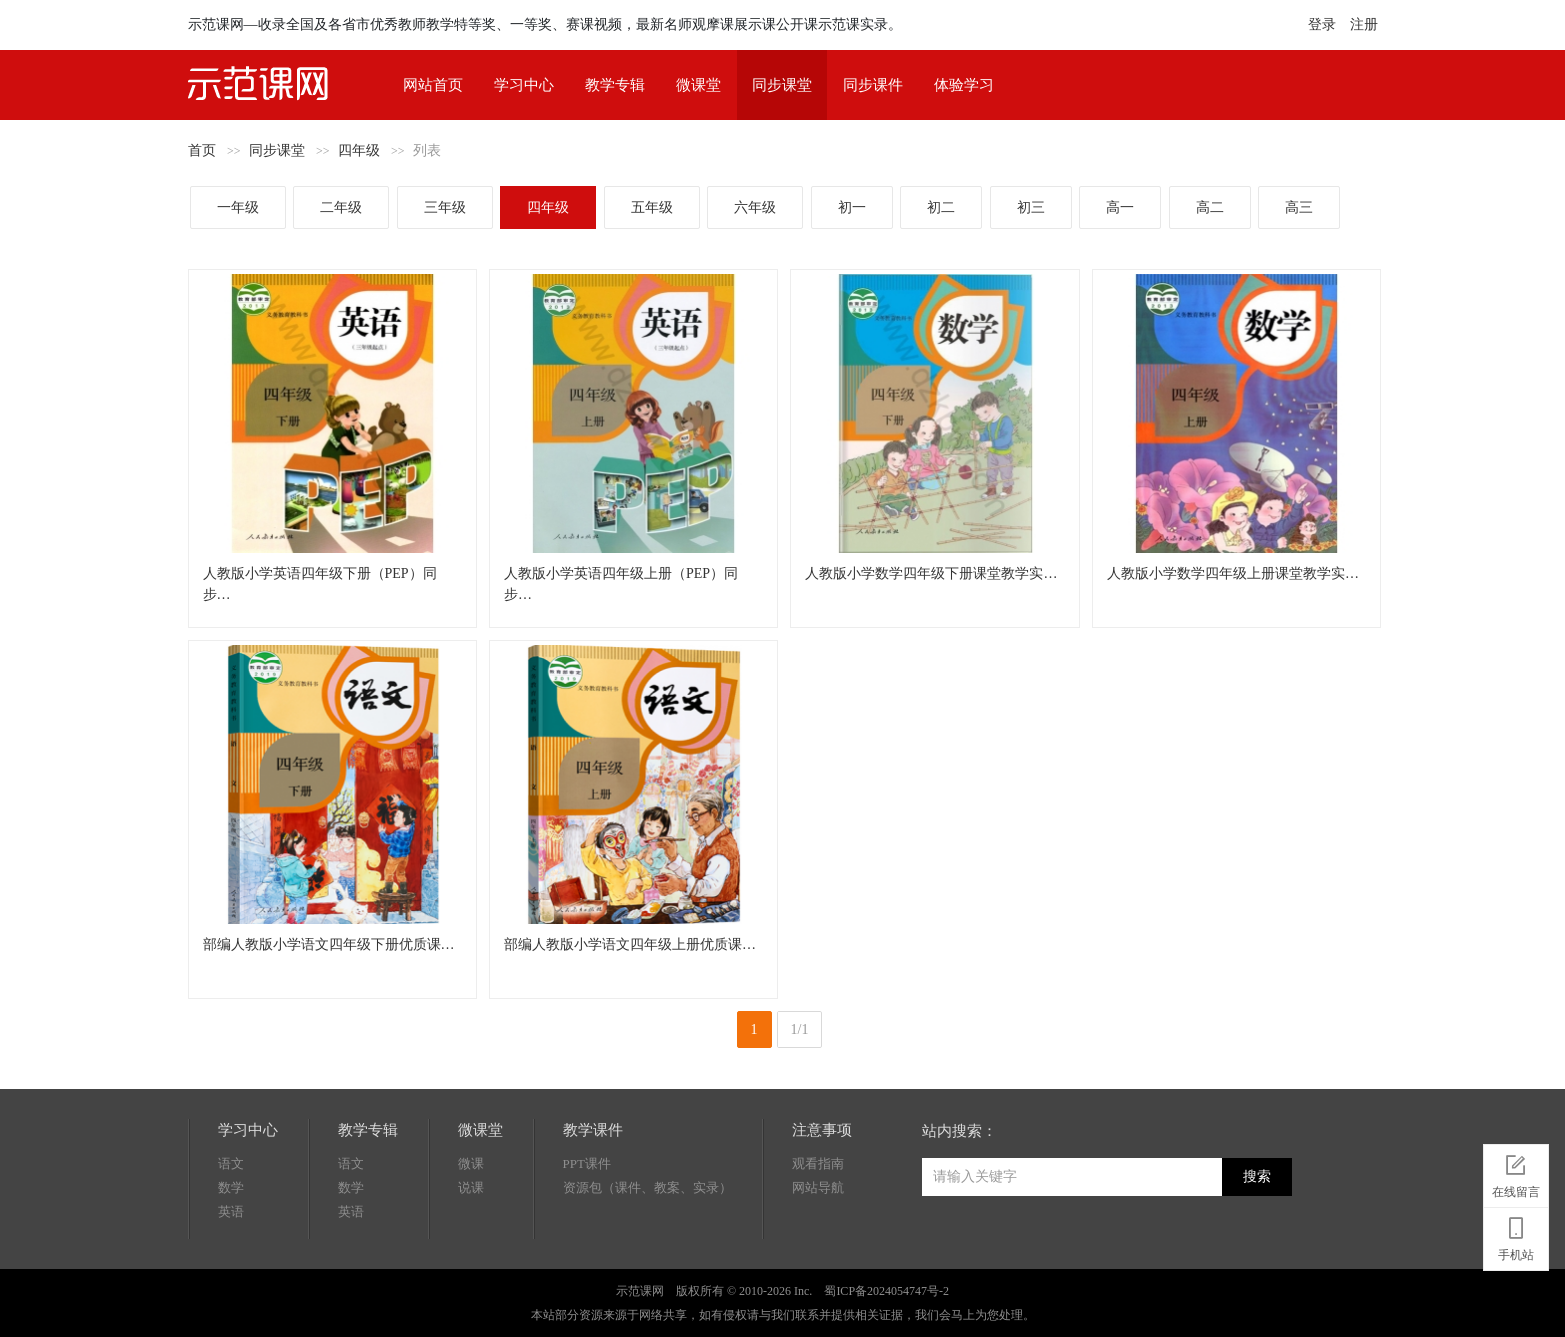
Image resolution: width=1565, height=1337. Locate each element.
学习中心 (524, 85)
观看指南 (818, 1163)
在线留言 (1516, 1173)
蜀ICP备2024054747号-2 (886, 1291)
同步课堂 (782, 85)
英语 (231, 1211)
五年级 (652, 207)
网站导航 (818, 1187)
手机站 (1516, 1236)
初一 (852, 207)
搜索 (1257, 1176)
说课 (471, 1187)
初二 (941, 207)
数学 (231, 1187)
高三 (1299, 207)
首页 (202, 150)
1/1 (800, 1029)
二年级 (341, 207)
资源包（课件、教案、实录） (647, 1187)
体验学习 (964, 85)
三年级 (445, 207)
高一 (1120, 207)
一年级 (238, 207)
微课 (471, 1163)
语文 (231, 1163)
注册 (1364, 24)
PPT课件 (587, 1163)
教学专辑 (615, 85)
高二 (1210, 207)
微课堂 (698, 85)
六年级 (755, 207)
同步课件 (873, 85)
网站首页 (433, 85)
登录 (1322, 24)
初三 (1031, 207)
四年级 (359, 150)
